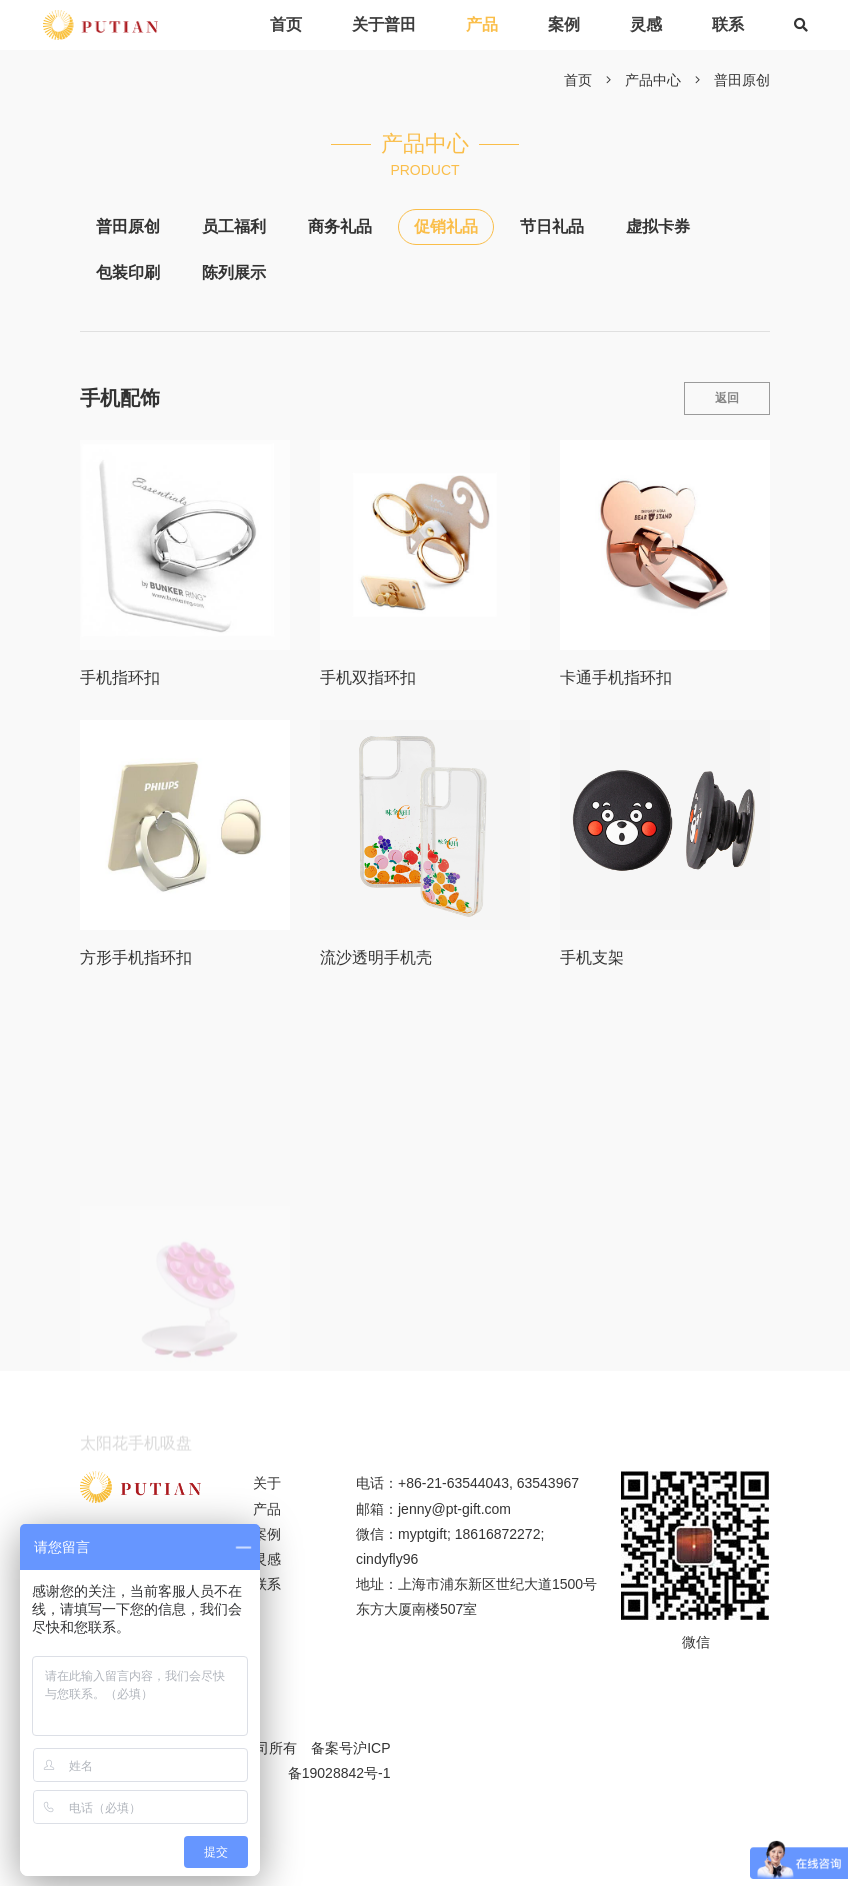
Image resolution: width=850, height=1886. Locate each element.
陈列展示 (234, 272)
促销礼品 (446, 226)
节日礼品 (552, 226)
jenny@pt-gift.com (454, 1509)
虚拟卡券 (658, 226)
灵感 (646, 24)
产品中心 (653, 80)
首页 (286, 24)
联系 (728, 24)
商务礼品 (340, 226)
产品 (482, 24)
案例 (564, 24)
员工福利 (234, 226)
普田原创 (742, 80)
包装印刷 (128, 272)
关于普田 (384, 24)
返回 (727, 398)
